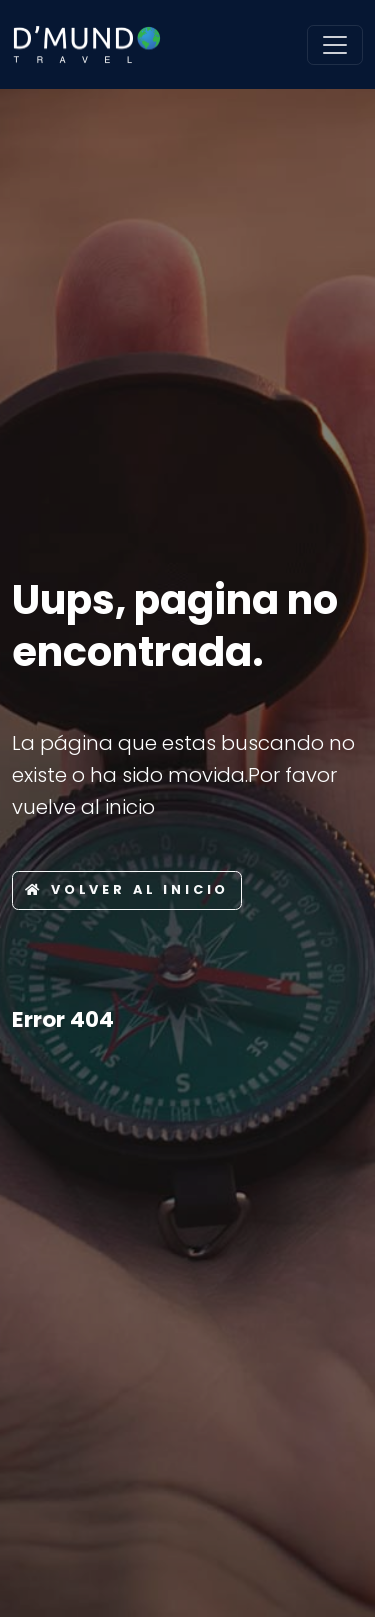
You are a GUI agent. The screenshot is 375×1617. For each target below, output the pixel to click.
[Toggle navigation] (335, 45)
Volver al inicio (127, 889)
